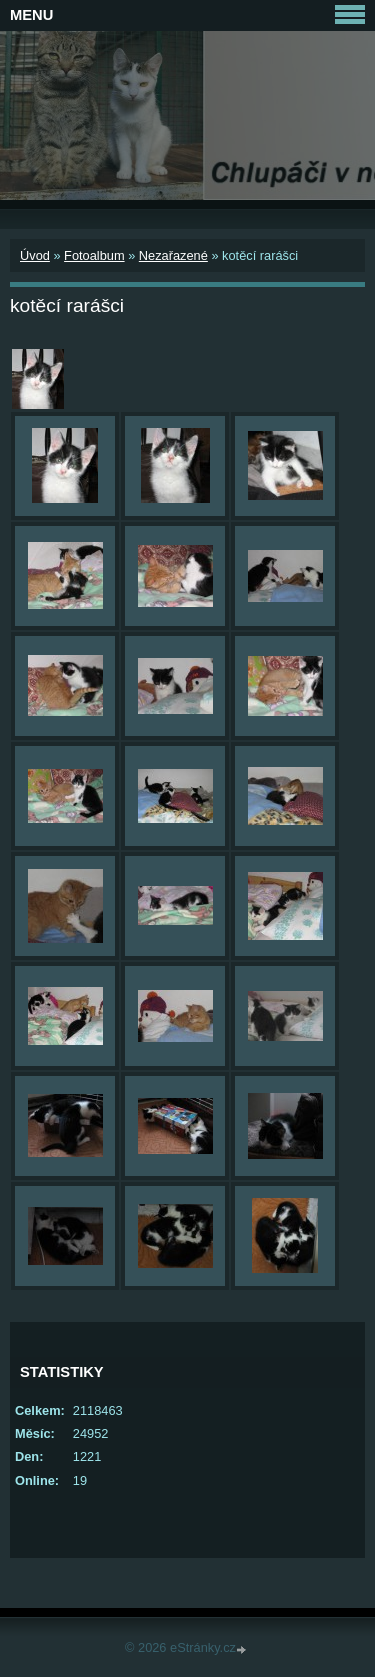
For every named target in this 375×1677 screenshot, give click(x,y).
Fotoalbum (94, 255)
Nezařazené (173, 255)
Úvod (35, 255)
